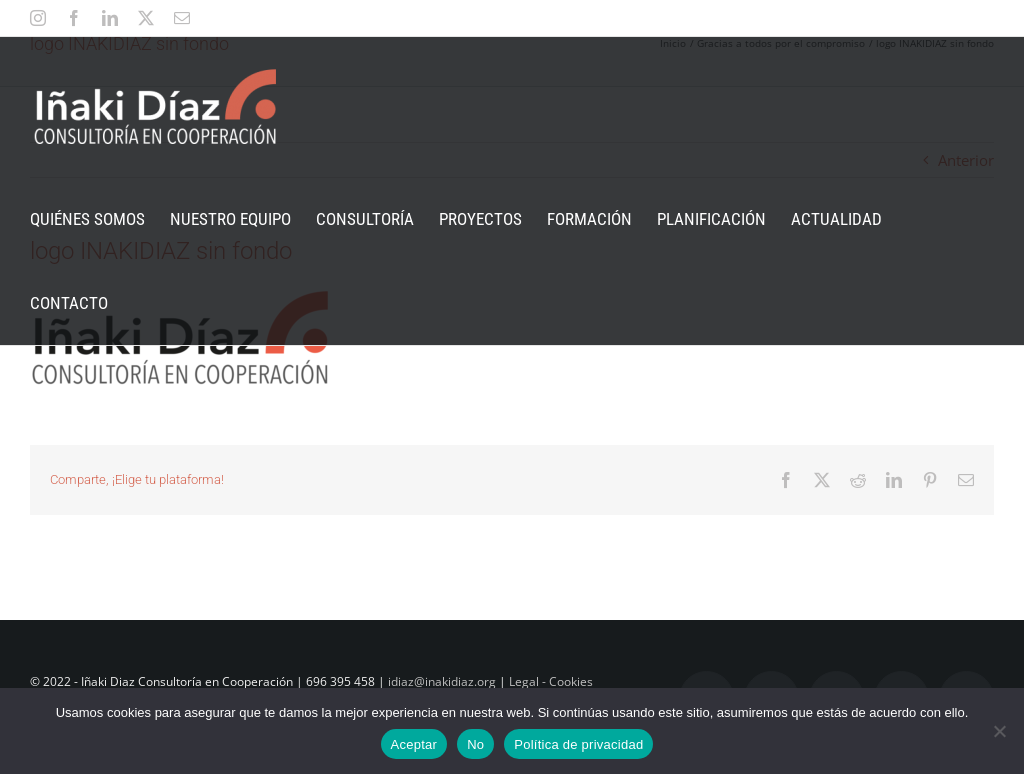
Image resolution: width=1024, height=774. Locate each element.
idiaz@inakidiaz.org (442, 681)
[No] (999, 731)
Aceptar (414, 744)
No (475, 744)
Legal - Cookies (551, 681)
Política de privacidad (578, 744)
